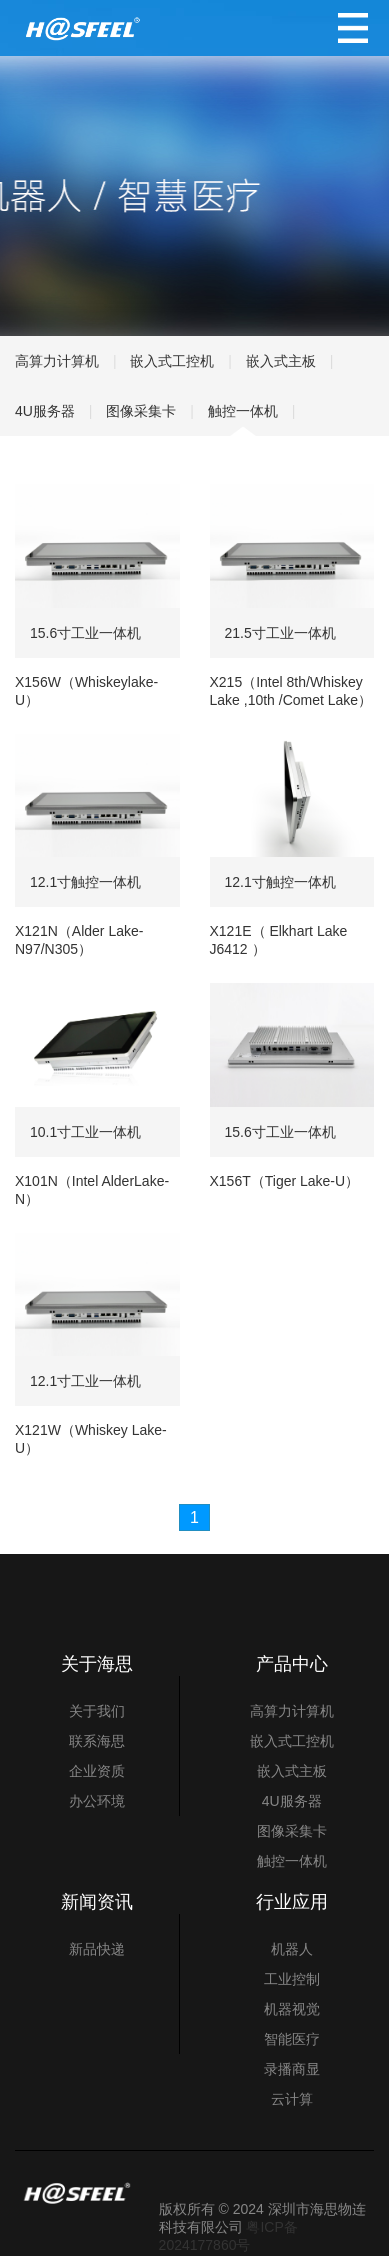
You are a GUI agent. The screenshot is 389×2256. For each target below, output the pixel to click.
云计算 (292, 2099)
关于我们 (97, 1711)
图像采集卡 (141, 411)
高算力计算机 (57, 361)
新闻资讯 (97, 1902)
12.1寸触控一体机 (85, 882)
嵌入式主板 (281, 361)
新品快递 (97, 1949)
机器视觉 (292, 2009)
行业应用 (292, 1902)
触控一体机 (243, 411)
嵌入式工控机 (172, 361)
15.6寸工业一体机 (85, 633)
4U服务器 (45, 411)
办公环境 (97, 1801)
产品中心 (292, 1664)
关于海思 (97, 1664)
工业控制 (292, 1979)
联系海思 (97, 1741)
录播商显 (292, 2069)
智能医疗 (292, 2039)
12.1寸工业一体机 (85, 1381)
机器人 (292, 1949)
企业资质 (97, 1771)
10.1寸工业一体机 (85, 1132)
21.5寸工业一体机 (280, 633)
